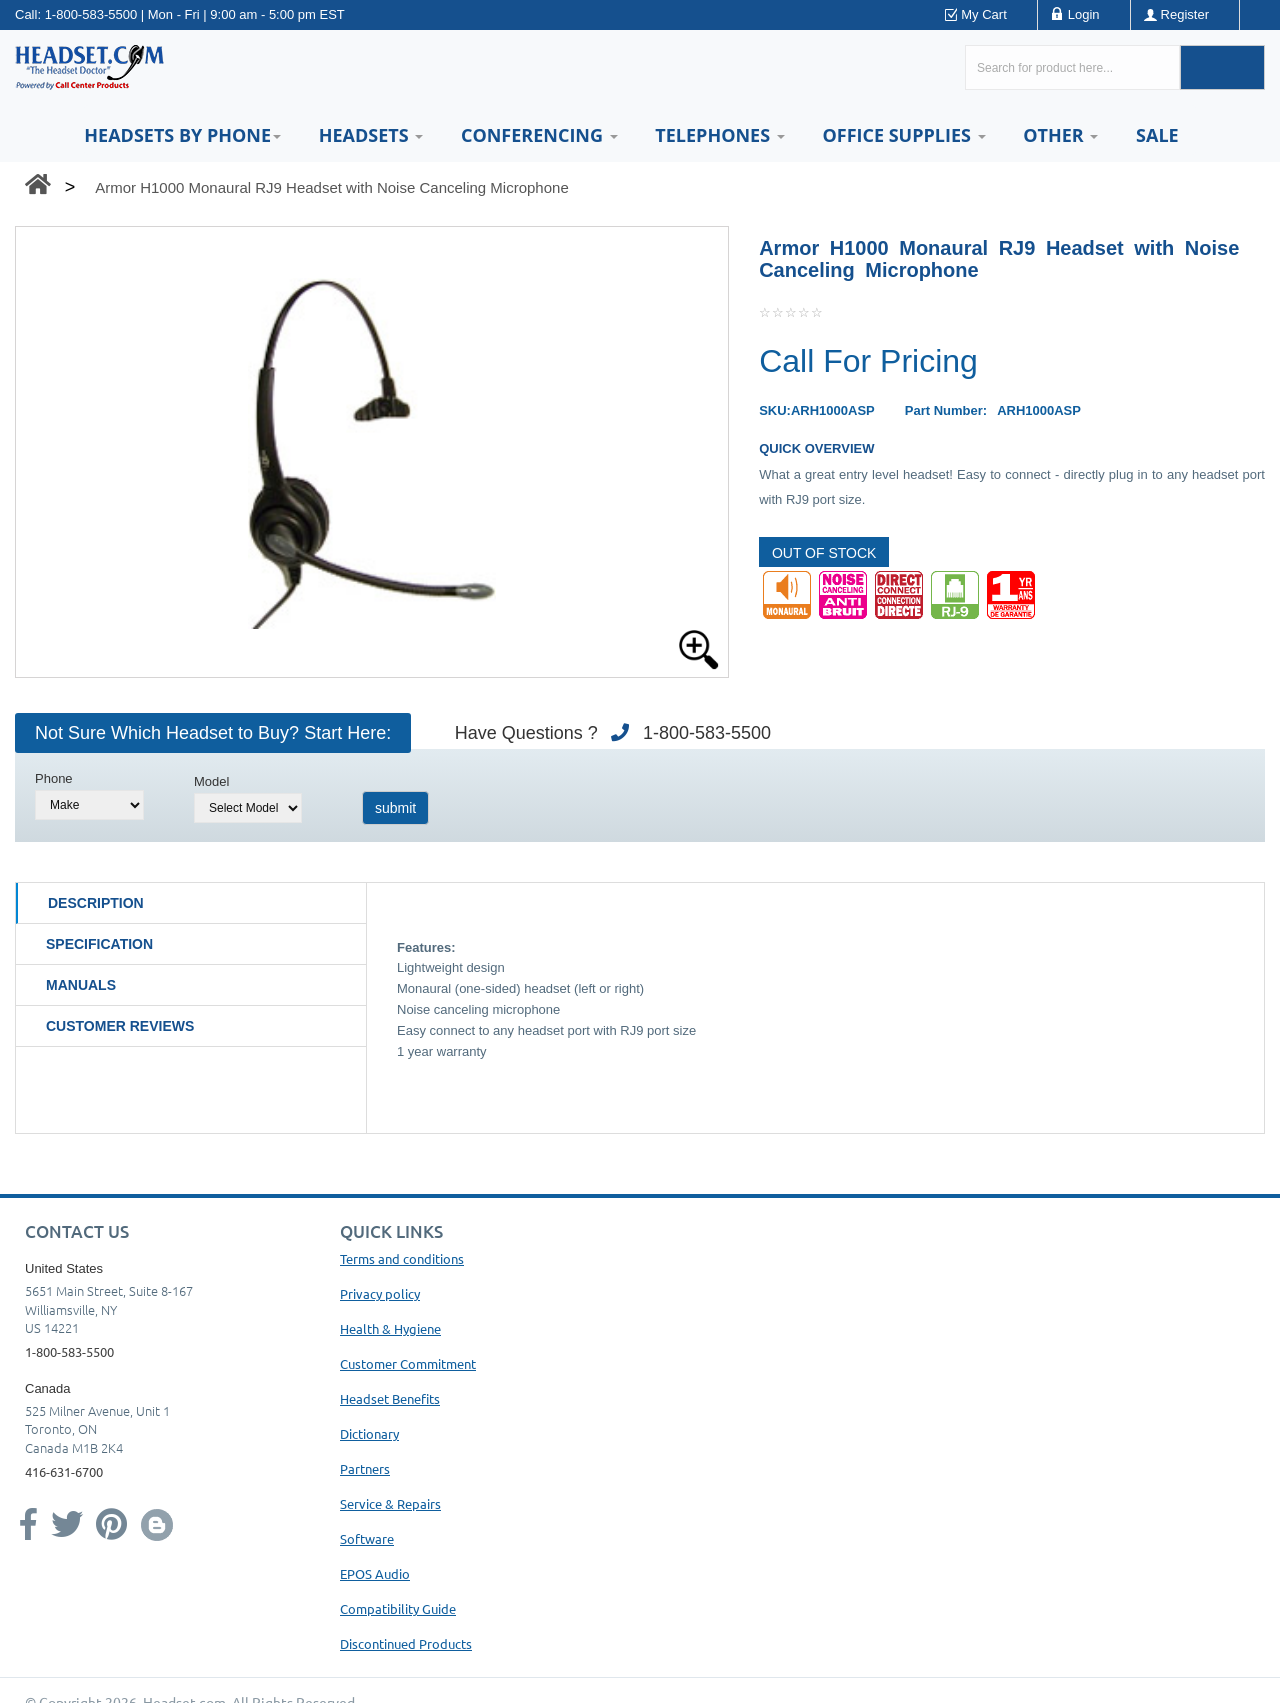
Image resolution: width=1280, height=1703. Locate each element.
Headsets (371, 135)
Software (367, 1538)
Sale (1157, 135)
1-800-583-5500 (91, 14)
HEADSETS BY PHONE (182, 135)
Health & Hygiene (390, 1328)
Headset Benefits (390, 1398)
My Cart (984, 14)
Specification (99, 944)
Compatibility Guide (398, 1608)
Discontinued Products (406, 1643)
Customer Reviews (120, 1026)
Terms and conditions (402, 1258)
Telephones (719, 135)
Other (1060, 135)
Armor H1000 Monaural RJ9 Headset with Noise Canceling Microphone (332, 187)
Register (1185, 14)
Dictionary (369, 1433)
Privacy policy (380, 1293)
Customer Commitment (408, 1363)
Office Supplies (903, 135)
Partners (365, 1468)
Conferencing (539, 135)
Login (1084, 14)
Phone (54, 778)
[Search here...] (1072, 67)
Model (211, 781)
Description (96, 903)
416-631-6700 (64, 1471)
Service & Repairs (390, 1503)
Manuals (81, 985)
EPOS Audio (375, 1573)
